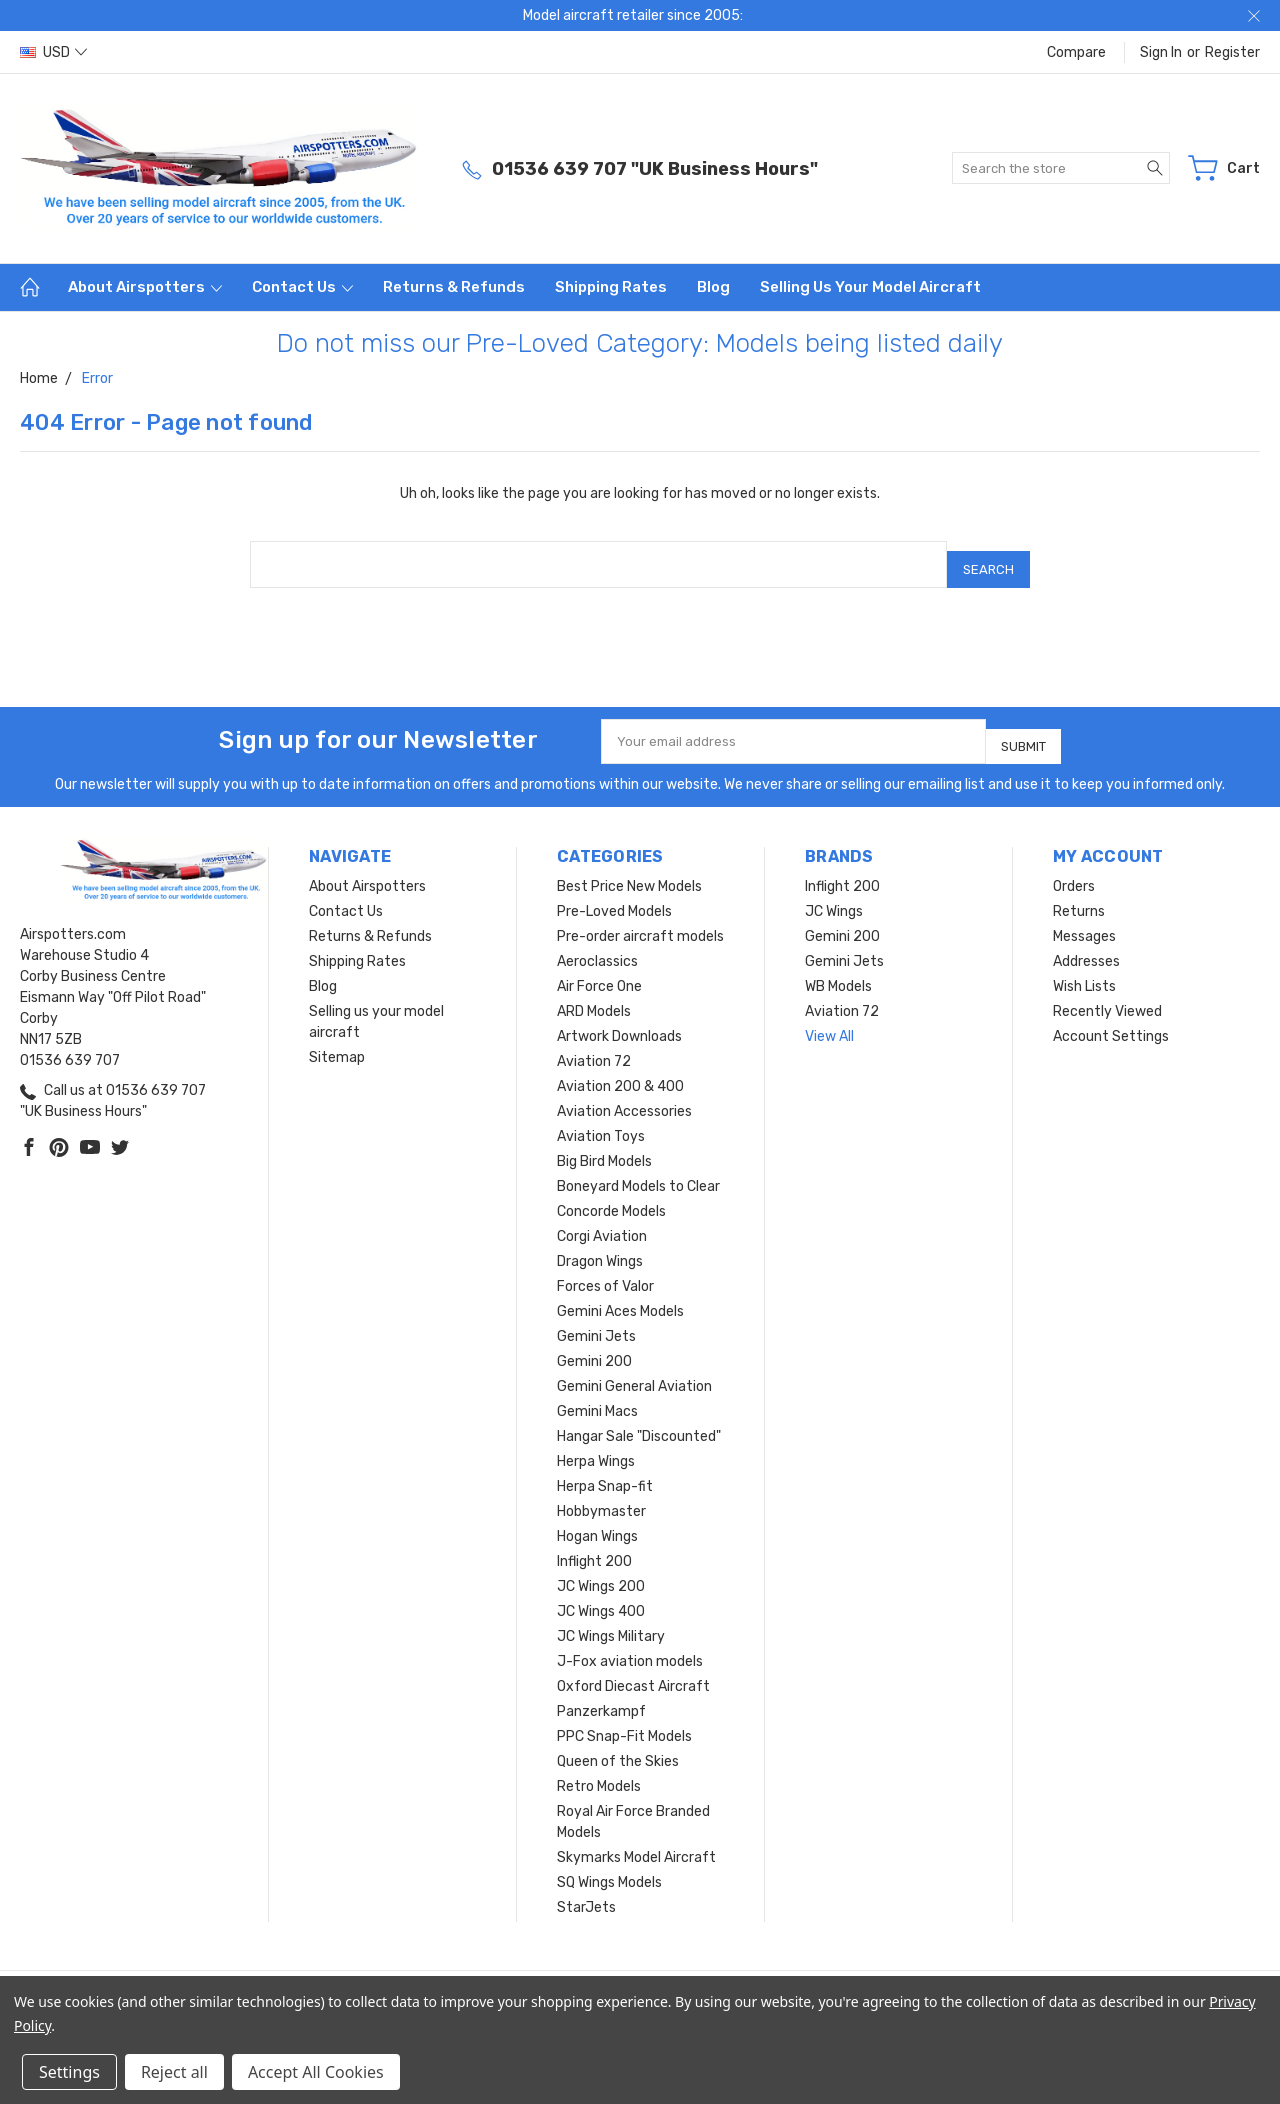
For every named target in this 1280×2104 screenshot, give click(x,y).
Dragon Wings (600, 1243)
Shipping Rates (611, 287)
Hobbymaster (601, 1493)
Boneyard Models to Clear (638, 1168)
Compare (1076, 52)
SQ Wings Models (609, 1864)
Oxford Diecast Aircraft (633, 1668)
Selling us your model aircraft (870, 287)
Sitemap (337, 1039)
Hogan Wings (597, 1518)
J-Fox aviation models (630, 1643)
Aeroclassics (597, 943)
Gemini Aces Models (620, 1293)
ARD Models (594, 993)
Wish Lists (1084, 968)
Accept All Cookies (316, 2072)
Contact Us (302, 287)
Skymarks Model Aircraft (636, 1839)
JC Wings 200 (601, 1568)
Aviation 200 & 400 (620, 1068)
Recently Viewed (1107, 993)
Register (1232, 52)
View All (829, 1018)
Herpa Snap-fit (605, 1468)
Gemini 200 (594, 1343)
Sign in (1161, 52)
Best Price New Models (629, 868)
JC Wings (834, 893)
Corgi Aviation (602, 1218)
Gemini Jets (596, 1318)
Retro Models (599, 1768)
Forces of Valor (605, 1268)
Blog (713, 287)
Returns (1079, 893)
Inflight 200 (594, 1543)
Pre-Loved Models (614, 893)
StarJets (586, 1889)
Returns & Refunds (454, 287)
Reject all (174, 2072)
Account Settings (1111, 1018)
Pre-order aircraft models (640, 918)
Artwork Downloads (619, 1018)
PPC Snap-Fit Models (624, 1718)
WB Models (838, 968)
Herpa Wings (596, 1443)
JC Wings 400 (601, 1593)
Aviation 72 (594, 1043)
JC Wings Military (611, 1618)
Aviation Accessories (624, 1093)
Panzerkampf (601, 1693)
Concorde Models (611, 1193)
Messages (1084, 918)
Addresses (1086, 943)
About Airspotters (145, 287)
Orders (1074, 868)
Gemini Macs (597, 1393)
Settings (69, 2072)
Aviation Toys (601, 1118)
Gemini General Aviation (634, 1368)
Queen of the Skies (618, 1743)
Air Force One (599, 968)
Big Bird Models (604, 1143)
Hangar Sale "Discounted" (639, 1418)
